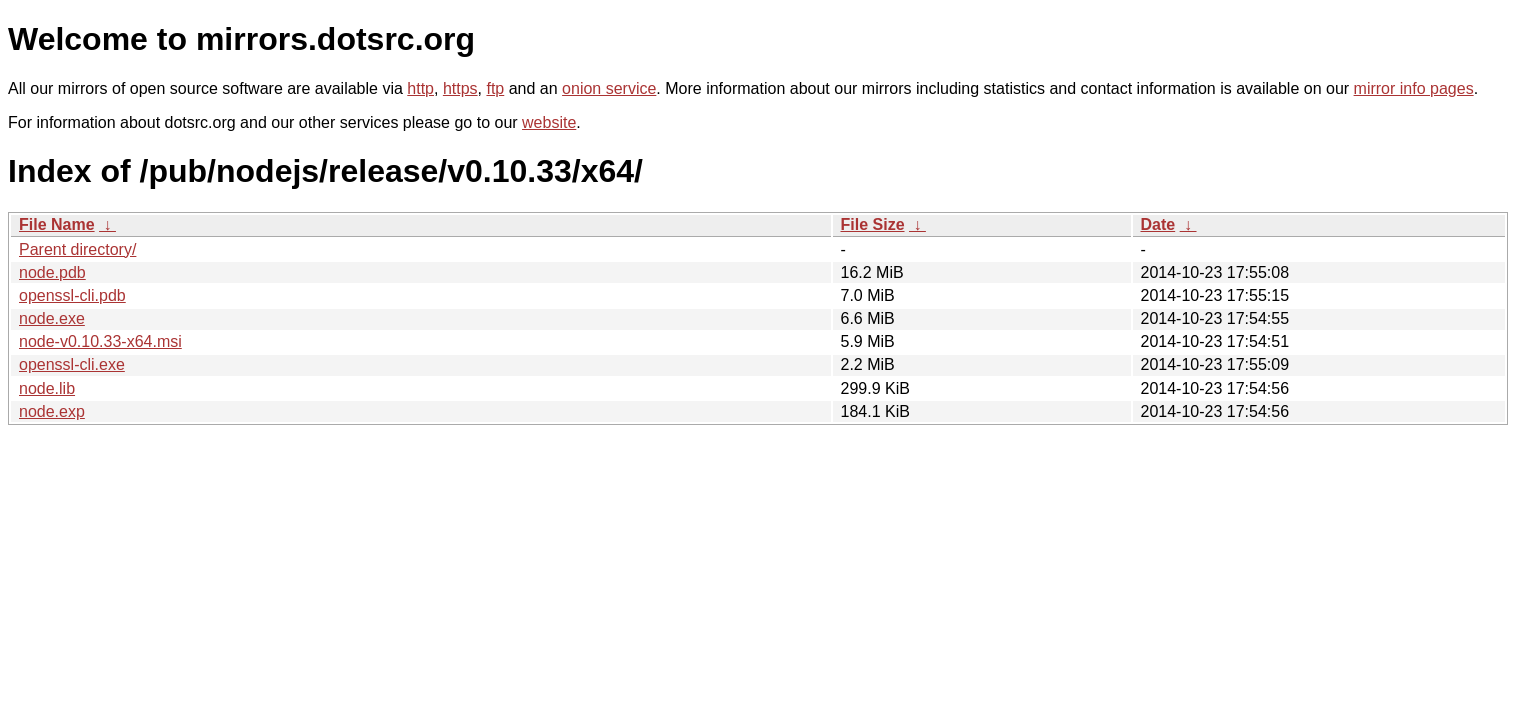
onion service (609, 88)
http (420, 88)
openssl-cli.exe (72, 364)
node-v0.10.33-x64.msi (100, 341)
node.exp (52, 411)
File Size (873, 224)
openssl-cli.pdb (72, 295)
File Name (57, 224)
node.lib (47, 388)
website (549, 122)
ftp (495, 88)
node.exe (52, 318)
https (460, 88)
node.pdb (52, 272)
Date (1158, 224)
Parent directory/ (77, 249)
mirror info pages (1414, 88)
